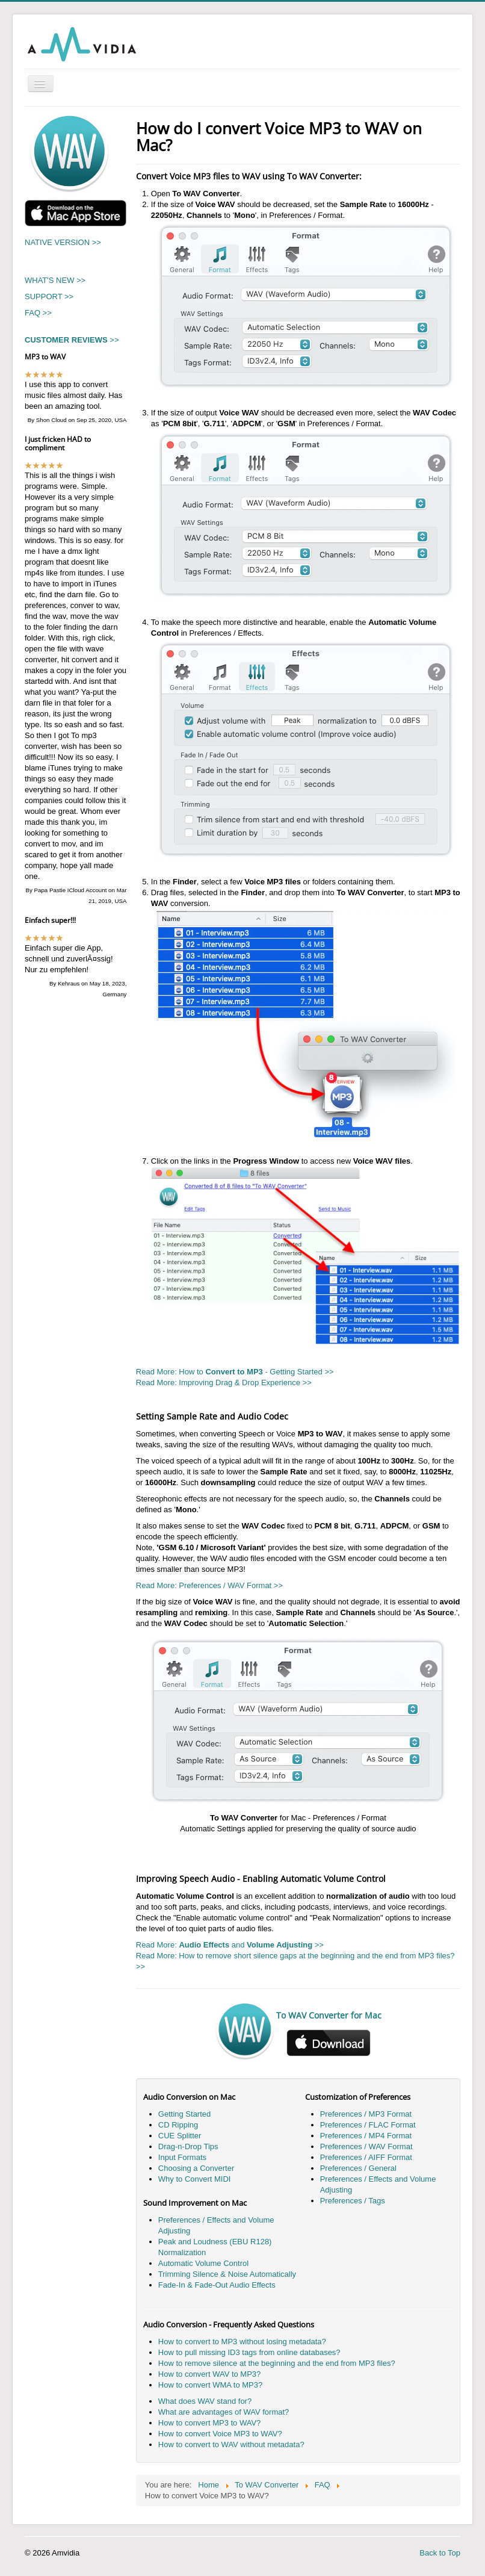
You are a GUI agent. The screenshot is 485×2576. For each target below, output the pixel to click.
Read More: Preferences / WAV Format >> (209, 1585)
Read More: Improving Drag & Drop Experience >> (224, 1382)
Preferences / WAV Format (366, 2146)
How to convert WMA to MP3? (210, 2384)
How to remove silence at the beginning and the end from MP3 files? (276, 2363)
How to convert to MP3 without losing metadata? (242, 2341)
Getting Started (184, 2113)
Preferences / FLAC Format (368, 2124)
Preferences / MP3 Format (366, 2113)
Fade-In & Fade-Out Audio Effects (217, 2284)
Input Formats (182, 2157)
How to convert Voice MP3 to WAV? (220, 2433)
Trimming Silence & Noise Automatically (227, 2274)
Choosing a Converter (196, 2168)
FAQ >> (38, 312)
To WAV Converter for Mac (329, 2015)
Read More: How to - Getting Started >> (235, 1371)
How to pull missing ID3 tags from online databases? (249, 2352)
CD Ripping (178, 2124)
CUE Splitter (180, 2135)
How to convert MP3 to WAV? (209, 2422)
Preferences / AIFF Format (366, 2157)
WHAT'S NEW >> (55, 280)
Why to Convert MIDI (194, 2178)
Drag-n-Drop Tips (188, 2146)
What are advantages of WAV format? (223, 2411)
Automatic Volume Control (203, 2263)
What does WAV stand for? (205, 2401)
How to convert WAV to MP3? (209, 2374)
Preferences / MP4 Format (366, 2135)
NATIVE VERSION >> (63, 242)
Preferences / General (358, 2168)
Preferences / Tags (352, 2200)
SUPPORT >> (49, 296)
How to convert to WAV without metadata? (231, 2444)
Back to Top (439, 2552)
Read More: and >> (230, 1944)
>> (72, 339)
